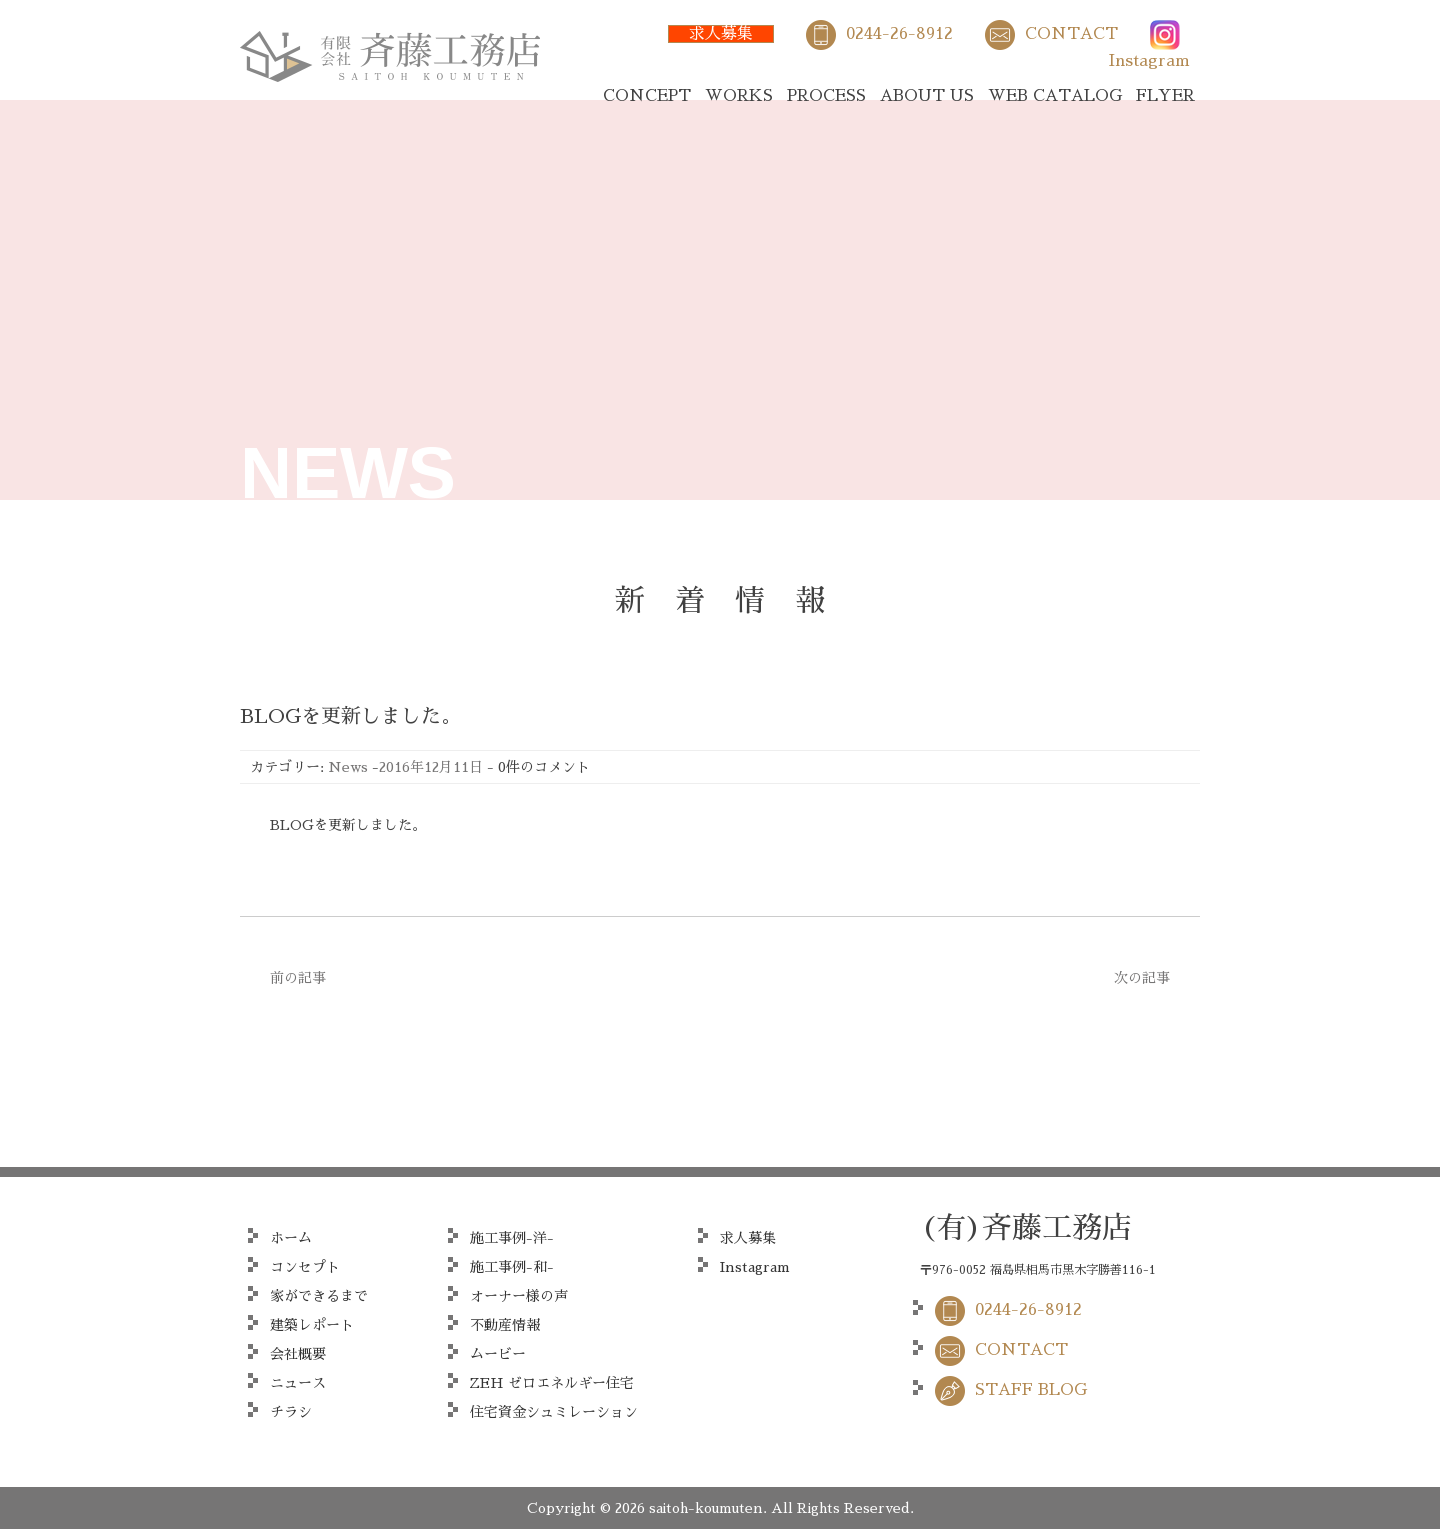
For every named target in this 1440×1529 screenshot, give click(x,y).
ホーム (291, 1238)
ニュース (298, 1383)
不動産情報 (505, 1325)
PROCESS (826, 96)
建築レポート (312, 1325)
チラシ (291, 1412)
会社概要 (298, 1354)
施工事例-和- (512, 1267)
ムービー (498, 1354)
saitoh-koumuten (706, 1508)
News (348, 767)
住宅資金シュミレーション (554, 1412)
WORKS (739, 96)
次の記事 (1142, 978)
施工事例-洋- (512, 1238)
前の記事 (298, 978)
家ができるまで (319, 1296)
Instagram (1149, 61)
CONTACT (1071, 34)
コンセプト (305, 1267)
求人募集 (721, 34)
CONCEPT (647, 96)
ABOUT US (927, 96)
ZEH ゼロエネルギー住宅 (552, 1383)
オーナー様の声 (519, 1296)
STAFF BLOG (1031, 1390)
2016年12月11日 (431, 767)
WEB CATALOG (1055, 96)
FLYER (1165, 96)
